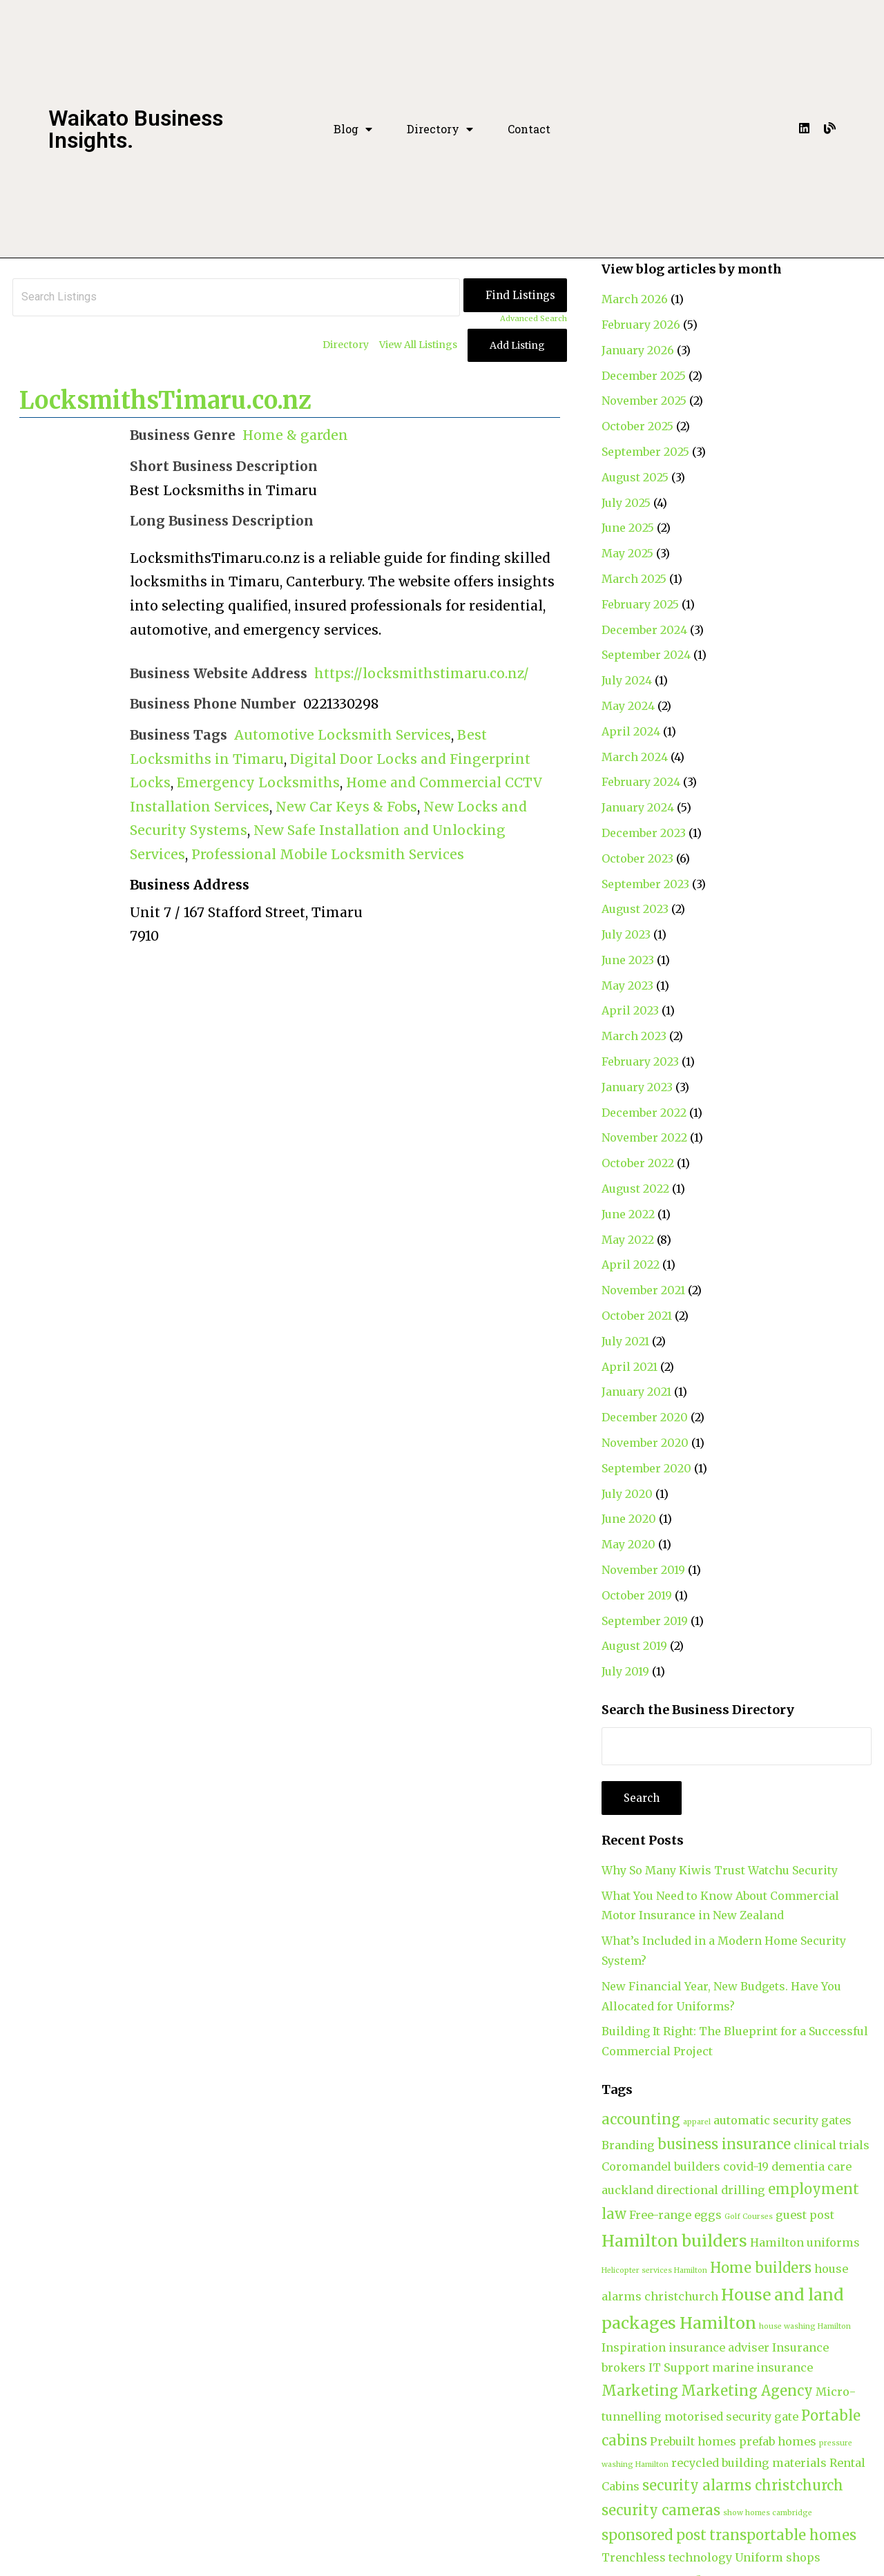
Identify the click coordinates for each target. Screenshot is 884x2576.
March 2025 (634, 579)
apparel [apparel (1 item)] (697, 2121)
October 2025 (637, 426)
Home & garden (295, 435)
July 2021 (625, 1341)
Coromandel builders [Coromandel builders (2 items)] (661, 2166)
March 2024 (635, 757)
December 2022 (644, 1112)
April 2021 (629, 1367)
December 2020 (645, 1417)
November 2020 (645, 1443)
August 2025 (635, 477)
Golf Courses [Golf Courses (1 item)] (748, 2216)
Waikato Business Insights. (135, 129)
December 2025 (644, 376)
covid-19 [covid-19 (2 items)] (746, 2166)
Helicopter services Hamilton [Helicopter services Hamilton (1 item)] (654, 2270)
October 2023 (637, 858)
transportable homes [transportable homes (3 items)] (782, 2535)
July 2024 (627, 680)
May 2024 (628, 706)
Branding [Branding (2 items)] (628, 2145)
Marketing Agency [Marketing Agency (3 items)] (747, 2390)
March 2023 (634, 1036)
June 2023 (628, 960)
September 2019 (645, 1621)
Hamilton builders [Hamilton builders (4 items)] (674, 2241)
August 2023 (635, 909)
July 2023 (626, 934)
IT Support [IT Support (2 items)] (678, 2367)
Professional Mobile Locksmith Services (327, 854)
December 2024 (644, 630)
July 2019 (625, 1671)
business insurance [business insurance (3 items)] (724, 2144)
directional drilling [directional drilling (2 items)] (710, 2190)
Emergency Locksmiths (258, 782)
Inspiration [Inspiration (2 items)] (634, 2347)
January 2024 (638, 807)
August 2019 (634, 1646)
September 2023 (645, 884)
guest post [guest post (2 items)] (805, 2215)
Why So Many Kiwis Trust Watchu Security (720, 1870)
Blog (353, 129)
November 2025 (644, 400)
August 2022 (635, 1188)
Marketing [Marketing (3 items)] (640, 2390)
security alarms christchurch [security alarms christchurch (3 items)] (742, 2485)
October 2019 (637, 1595)
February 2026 (641, 324)
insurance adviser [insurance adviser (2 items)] (719, 2347)
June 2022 (628, 1214)
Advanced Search (533, 318)
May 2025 (627, 553)
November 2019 (643, 1570)
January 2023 (637, 1087)
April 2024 (631, 731)
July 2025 (626, 503)
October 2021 (637, 1316)
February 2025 (640, 604)
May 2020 (628, 1544)
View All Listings (418, 344)
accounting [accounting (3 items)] (641, 2119)
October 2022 (638, 1163)
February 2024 (641, 782)
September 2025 (645, 452)
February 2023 (640, 1061)
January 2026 (638, 350)
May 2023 (627, 985)
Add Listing (517, 345)
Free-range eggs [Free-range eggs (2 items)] (675, 2215)
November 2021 (643, 1290)
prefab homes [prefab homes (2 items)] (777, 2441)
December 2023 (644, 833)
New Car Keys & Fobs (346, 806)
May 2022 (628, 1240)
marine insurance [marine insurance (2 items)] (762, 2367)
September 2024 (646, 655)
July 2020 (627, 1494)
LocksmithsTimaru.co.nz (165, 400)
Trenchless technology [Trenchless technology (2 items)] (667, 2557)
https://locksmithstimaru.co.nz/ (421, 673)
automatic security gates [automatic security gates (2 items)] (782, 2120)
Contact (529, 129)
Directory (440, 129)
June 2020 (629, 1519)
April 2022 (631, 1264)
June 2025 (628, 528)
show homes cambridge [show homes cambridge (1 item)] (767, 2512)
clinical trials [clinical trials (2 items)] (831, 2145)
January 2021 (636, 1391)
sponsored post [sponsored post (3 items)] (654, 2535)
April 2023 (630, 1010)
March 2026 (635, 299)
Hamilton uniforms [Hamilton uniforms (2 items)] (805, 2242)
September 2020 (646, 1468)
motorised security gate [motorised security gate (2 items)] (731, 2416)
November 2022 (644, 1137)
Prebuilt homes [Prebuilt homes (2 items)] (693, 2441)
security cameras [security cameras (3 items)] (661, 2510)
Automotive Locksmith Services (342, 735)
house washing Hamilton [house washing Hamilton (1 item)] (805, 2326)
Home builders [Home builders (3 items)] (760, 2267)
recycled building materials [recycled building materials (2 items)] (749, 2463)
